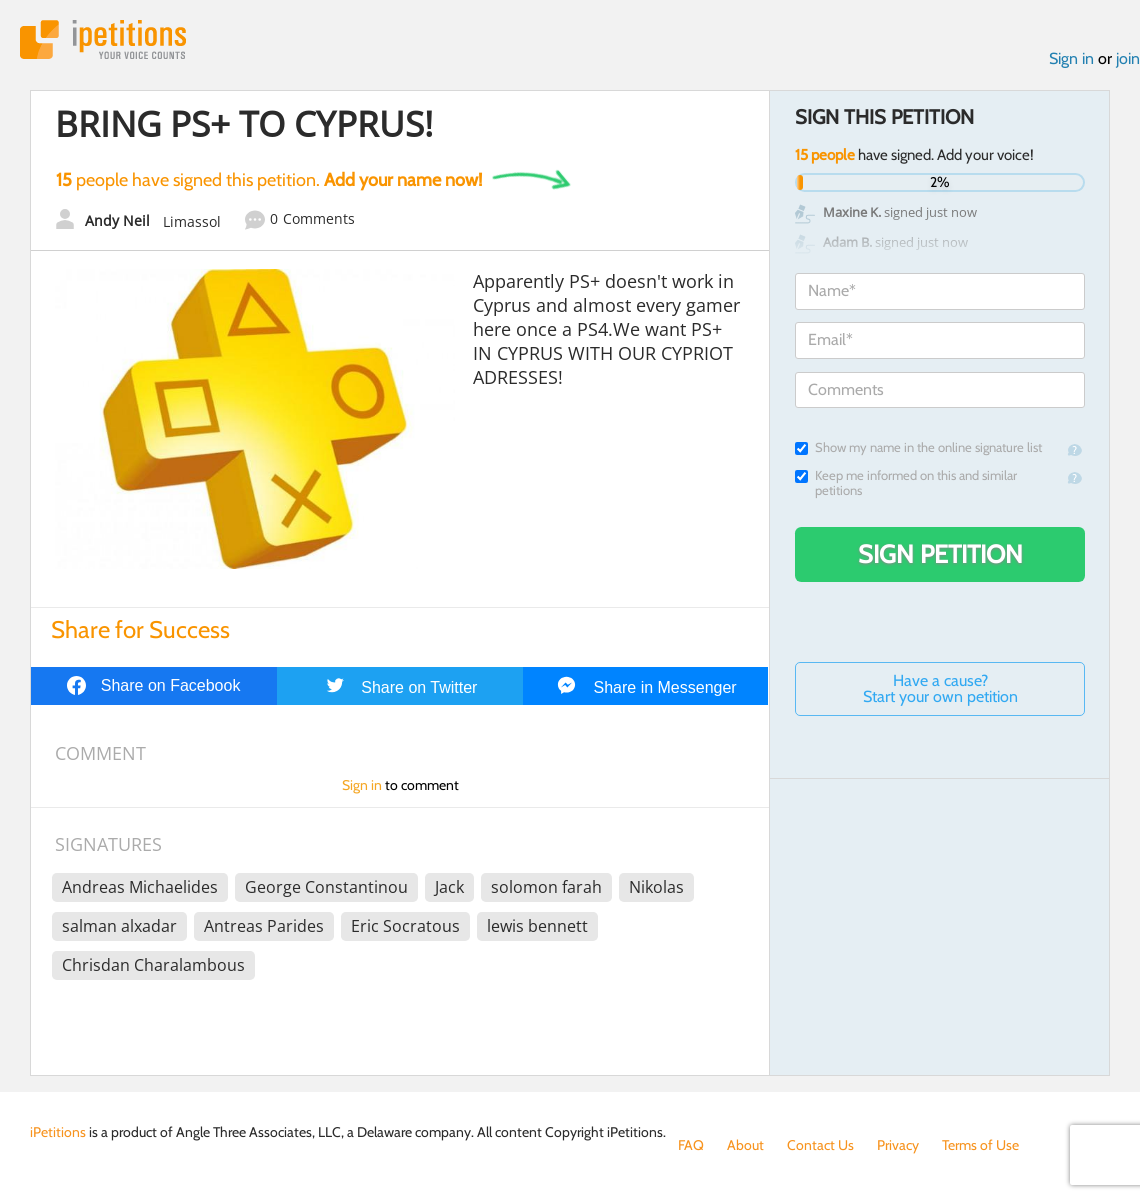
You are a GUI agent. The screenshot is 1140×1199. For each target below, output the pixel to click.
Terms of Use (980, 1145)
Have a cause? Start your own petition (940, 688)
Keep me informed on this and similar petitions (906, 483)
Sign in (1071, 58)
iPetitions (103, 39)
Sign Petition (940, 554)
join (1128, 58)
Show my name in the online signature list (918, 447)
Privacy (898, 1145)
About (745, 1145)
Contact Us (820, 1145)
